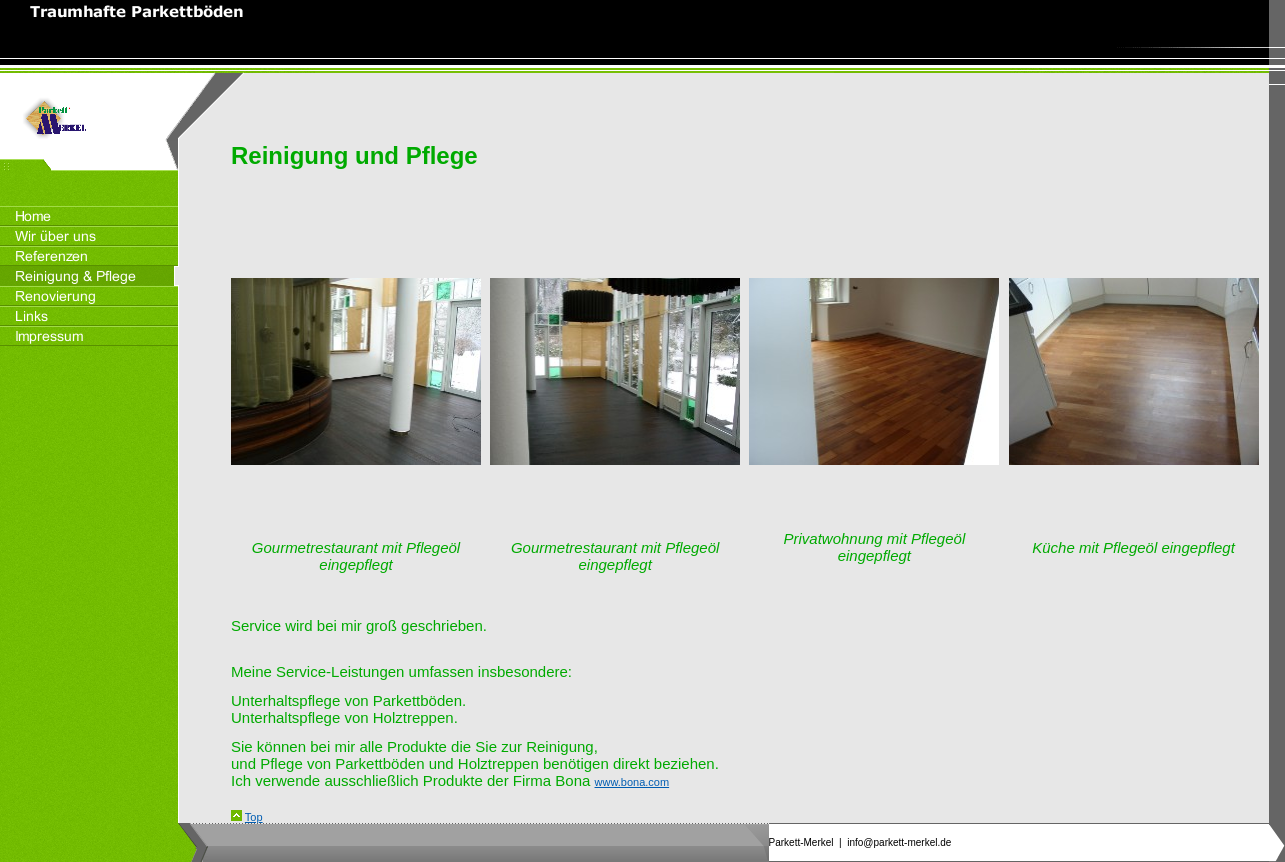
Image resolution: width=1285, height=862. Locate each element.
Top (254, 817)
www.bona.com (632, 782)
